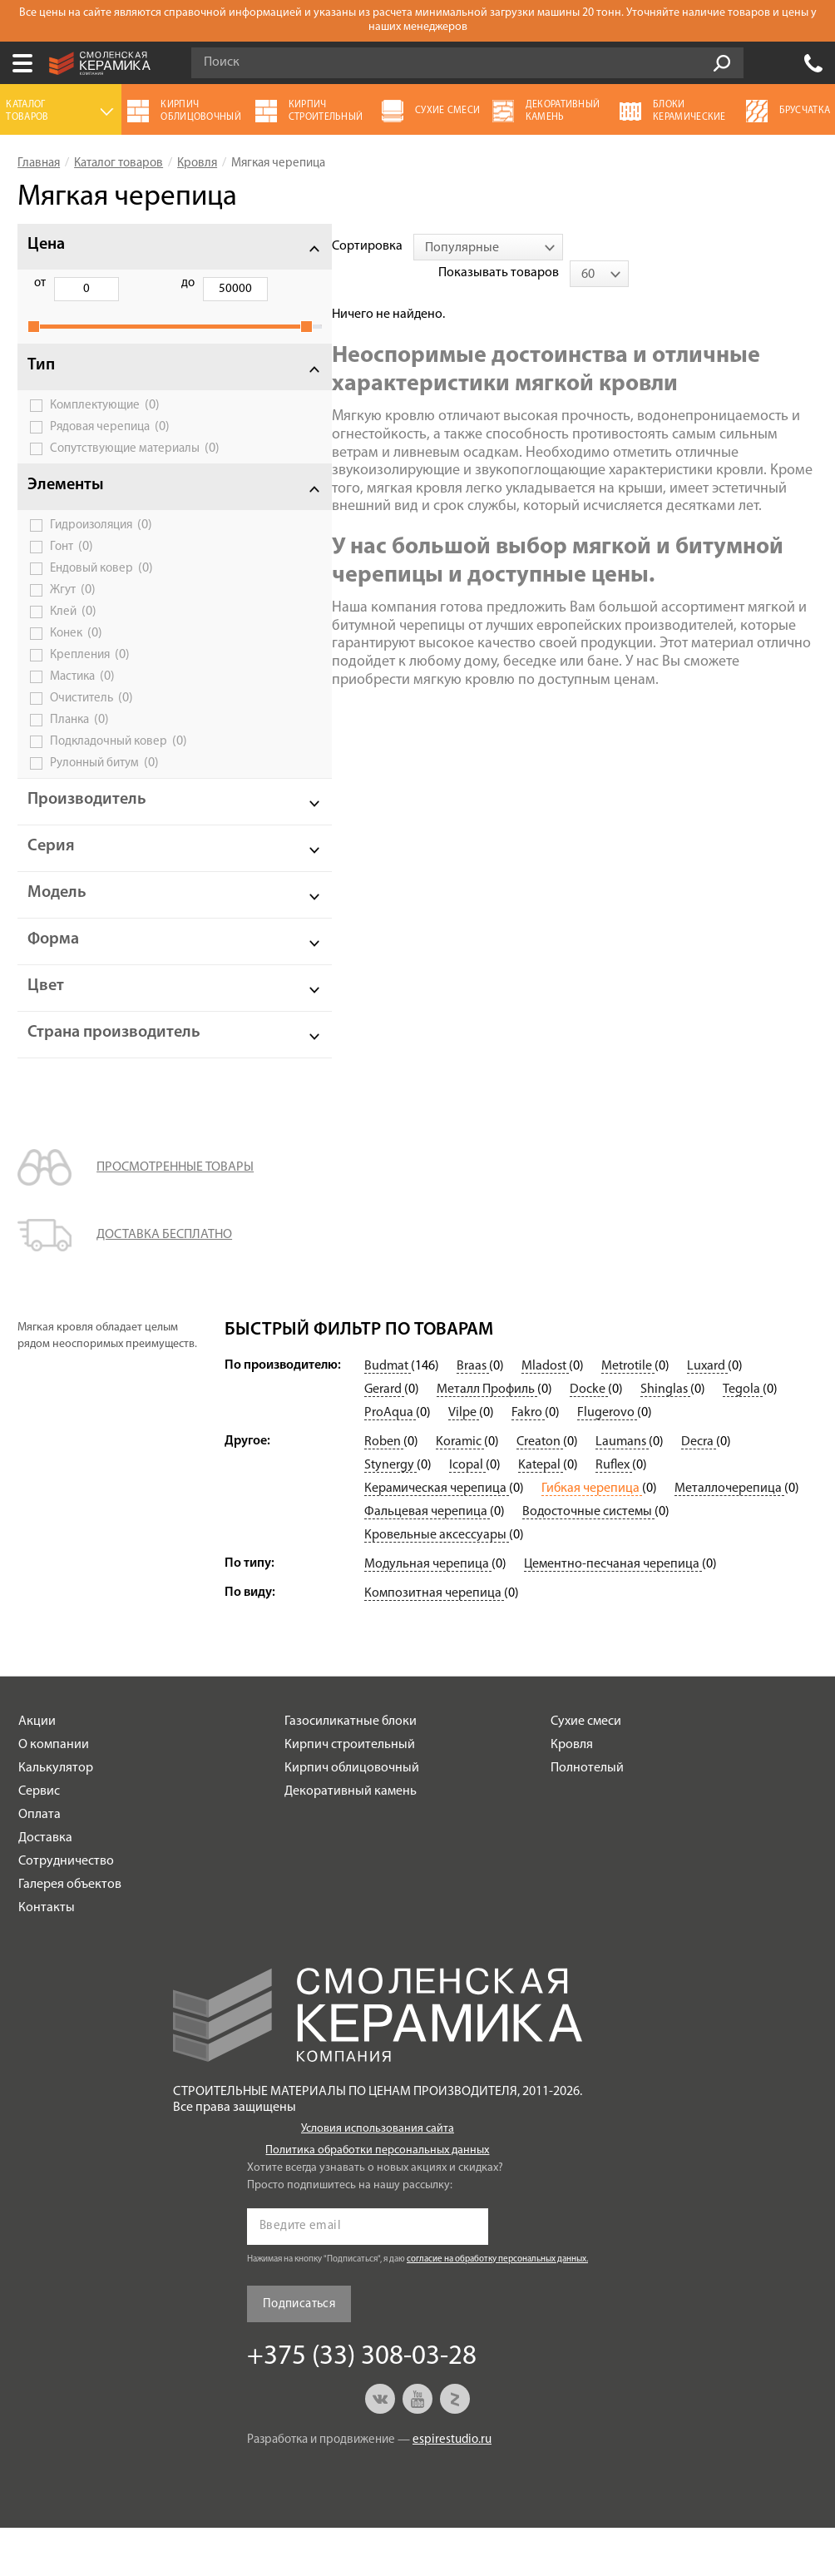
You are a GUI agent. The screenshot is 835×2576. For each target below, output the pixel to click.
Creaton (539, 1490)
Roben (383, 1490)
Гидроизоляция (101, 555)
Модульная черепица (428, 1612)
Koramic (460, 1490)
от (40, 283)
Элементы (65, 516)
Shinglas (665, 1437)
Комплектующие (105, 423)
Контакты (46, 1956)
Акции (37, 1769)
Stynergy (390, 1513)
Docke (589, 1437)
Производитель (86, 830)
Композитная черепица (434, 1641)
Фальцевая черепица (427, 1560)
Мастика (82, 707)
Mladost (545, 1414)
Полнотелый (587, 1816)
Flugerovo (607, 1461)
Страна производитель (86, 1072)
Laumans (622, 1490)
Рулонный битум (104, 793)
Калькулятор (55, 1816)
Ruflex (613, 1513)
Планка (79, 750)
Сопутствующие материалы (93, 472)
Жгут (73, 620)
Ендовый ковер (101, 599)
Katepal (540, 1513)
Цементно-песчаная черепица (613, 1612)
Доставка (45, 1886)
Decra (698, 1490)
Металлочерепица (729, 1536)
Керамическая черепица (436, 1536)
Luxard (707, 1414)
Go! (722, 63)
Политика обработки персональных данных (377, 2198)
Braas (473, 1414)
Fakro (528, 1461)
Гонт (71, 577)
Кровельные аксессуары (436, 1583)
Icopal (467, 1513)
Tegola (743, 1437)
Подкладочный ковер (118, 772)
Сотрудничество (66, 1909)
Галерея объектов (69, 1932)
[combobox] (381, 247)
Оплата (39, 1863)
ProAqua (390, 1461)
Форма (53, 970)
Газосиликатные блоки (350, 1769)
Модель (56, 923)
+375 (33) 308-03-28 (813, 63)
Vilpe (463, 1461)
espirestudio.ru (452, 2488)
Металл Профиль (487, 1437)
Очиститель (91, 729)
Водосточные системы (588, 1560)
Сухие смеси (586, 1769)
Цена (46, 244)
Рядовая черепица (110, 445)
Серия (51, 877)
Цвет (45, 1016)
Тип (41, 383)
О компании (53, 1793)
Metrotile (628, 1414)
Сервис (39, 1839)
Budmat (387, 1414)
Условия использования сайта (377, 2177)
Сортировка (260, 246)
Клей (73, 642)
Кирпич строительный (349, 1793)
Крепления (90, 685)
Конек (76, 664)
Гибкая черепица (591, 1536)
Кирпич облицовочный (351, 1816)
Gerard (384, 1437)
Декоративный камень (350, 1839)
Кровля (572, 1793)
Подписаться (299, 2352)
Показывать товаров (687, 246)
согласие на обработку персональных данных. (497, 2307)
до (124, 283)
